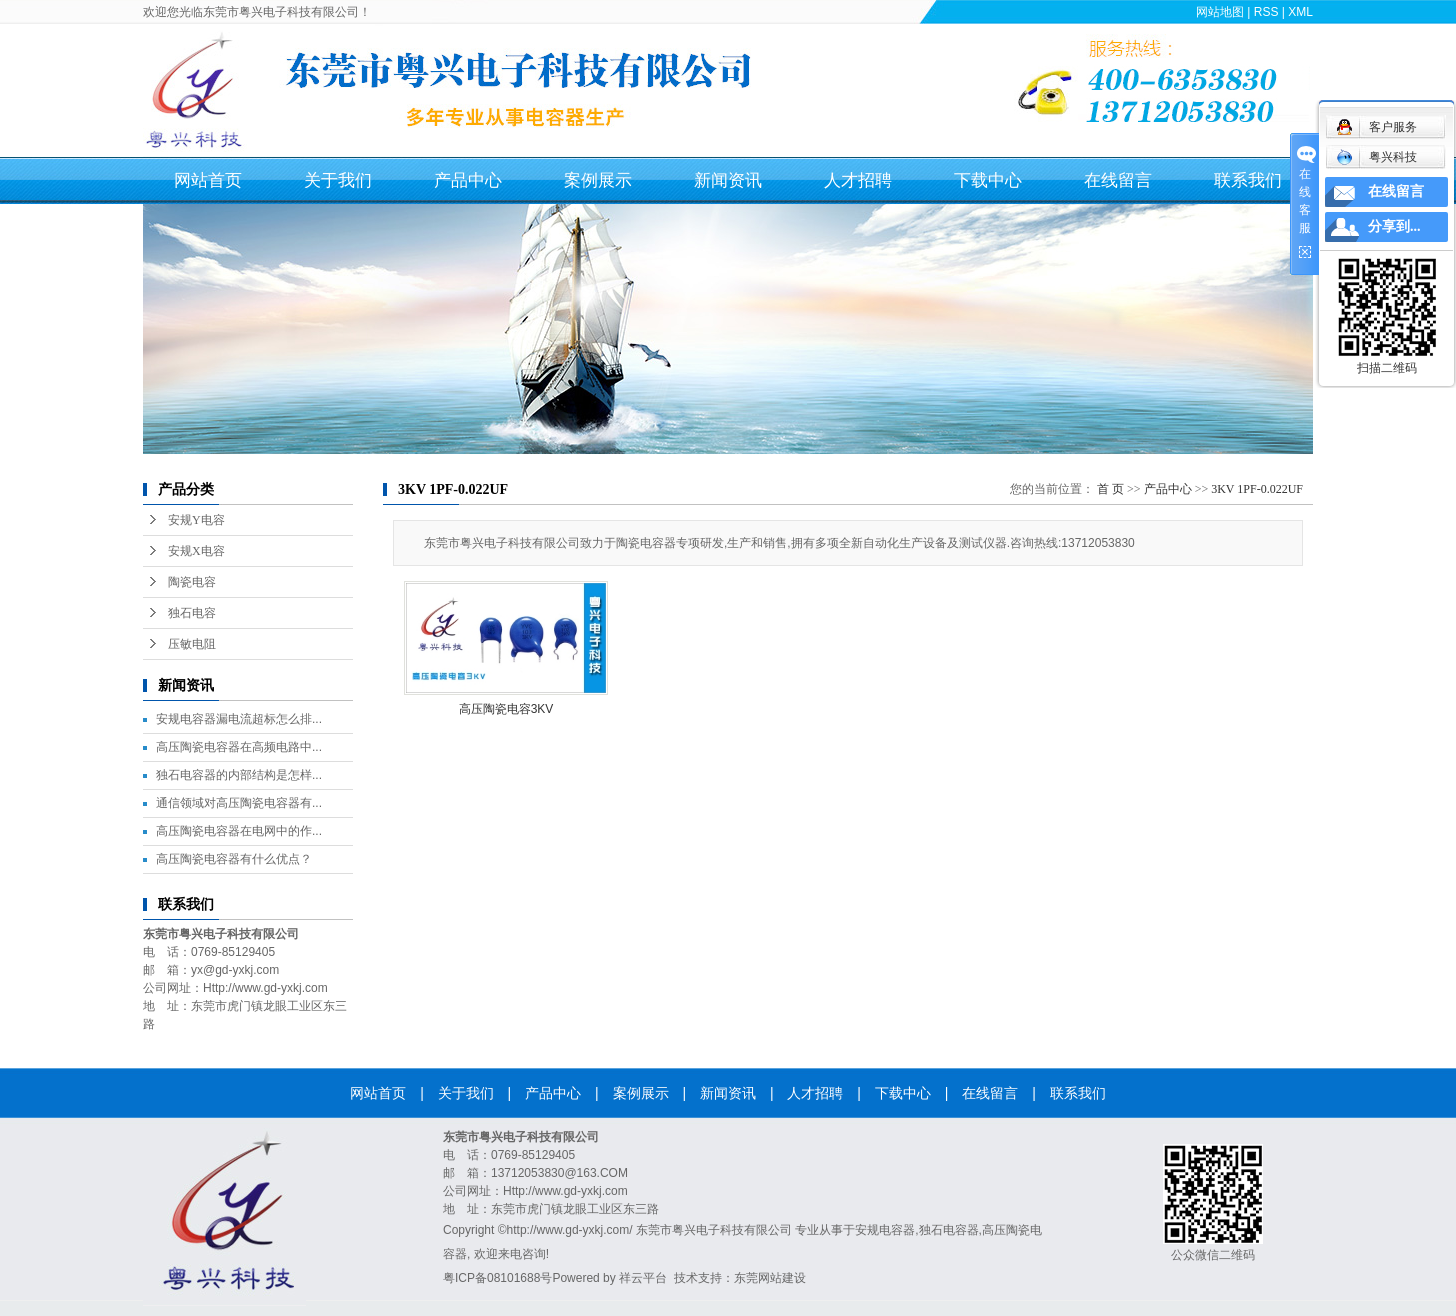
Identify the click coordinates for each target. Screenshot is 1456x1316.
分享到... (1394, 226)
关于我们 (338, 180)
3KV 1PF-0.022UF (1257, 489)
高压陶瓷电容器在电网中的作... (239, 831)
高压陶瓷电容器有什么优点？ (234, 859)
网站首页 (208, 180)
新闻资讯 (728, 180)
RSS (1266, 12)
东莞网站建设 (770, 1278)
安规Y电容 (196, 520)
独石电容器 (949, 1230)
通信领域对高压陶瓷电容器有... (239, 803)
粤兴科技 (1376, 157)
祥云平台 (643, 1278)
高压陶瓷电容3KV (506, 709)
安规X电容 (196, 551)
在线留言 (1118, 180)
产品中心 (468, 180)
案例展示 (598, 180)
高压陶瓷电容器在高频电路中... (239, 747)
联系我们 (1248, 180)
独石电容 (192, 613)
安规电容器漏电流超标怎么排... (239, 719)
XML (1300, 12)
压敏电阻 (192, 644)
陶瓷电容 (192, 582)
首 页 (1110, 489)
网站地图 (1220, 12)
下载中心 (988, 180)
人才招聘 (858, 180)
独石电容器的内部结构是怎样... (239, 775)
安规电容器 (885, 1230)
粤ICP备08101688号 (497, 1278)
